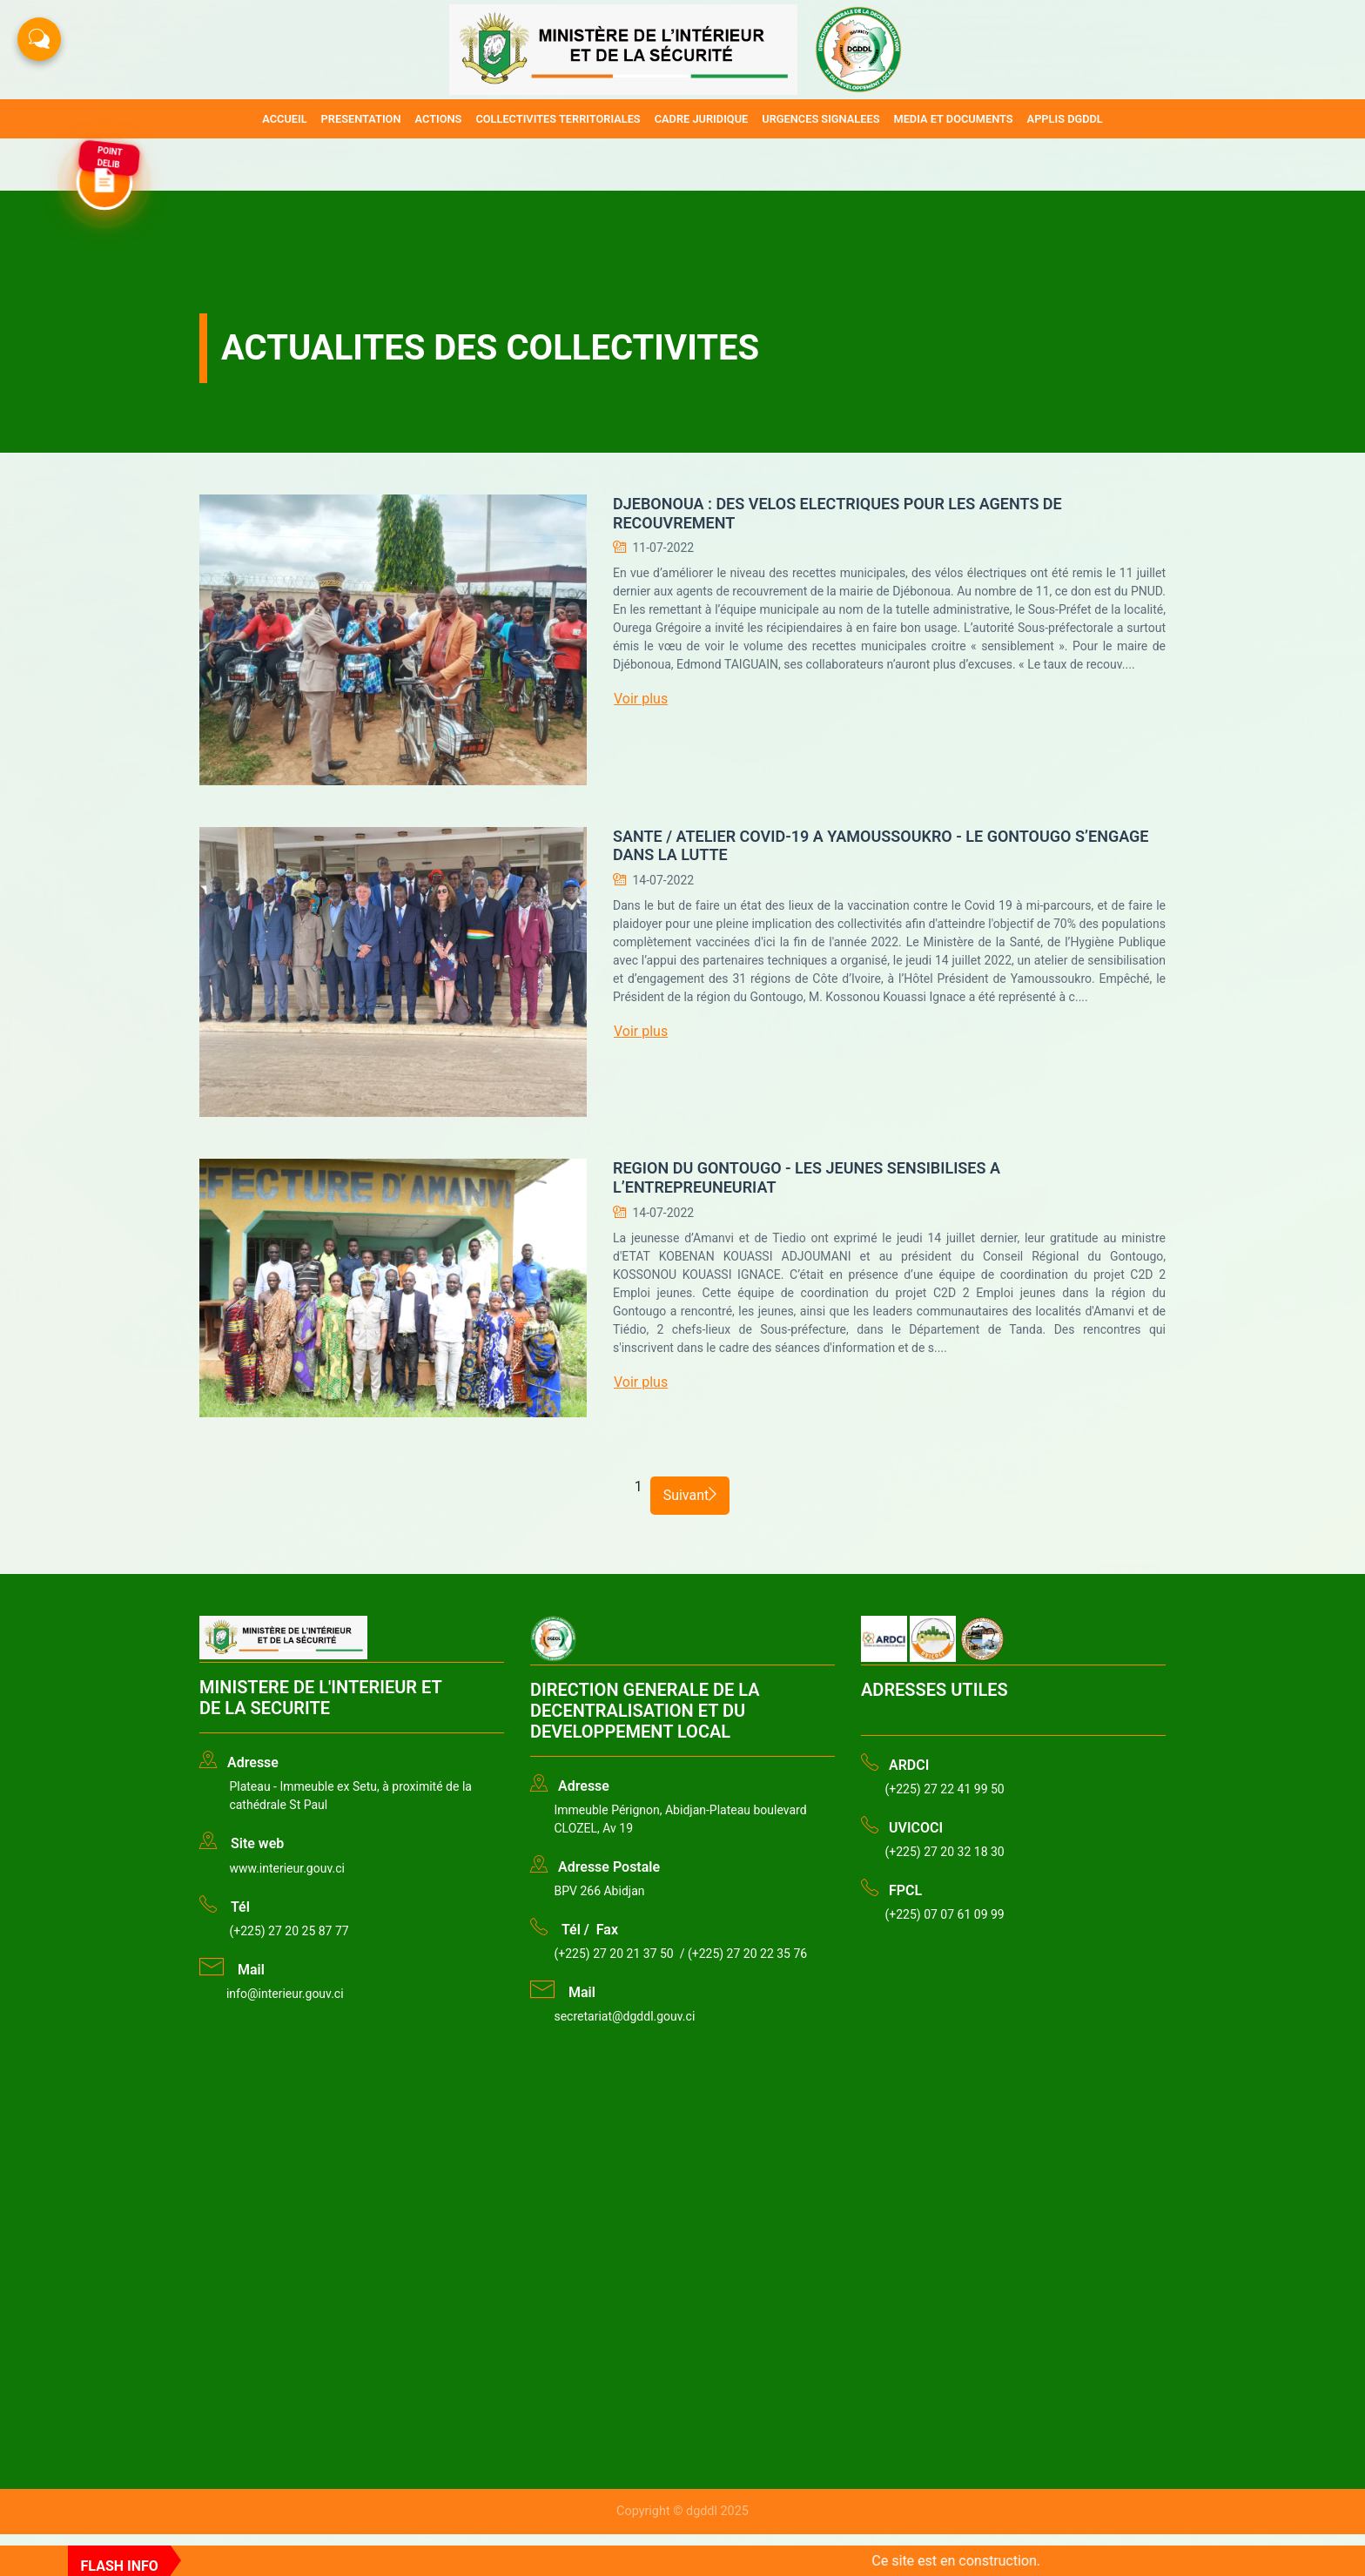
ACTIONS (438, 118)
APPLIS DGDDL (1065, 118)
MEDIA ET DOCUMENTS (952, 118)
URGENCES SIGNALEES (820, 118)
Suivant (690, 1495)
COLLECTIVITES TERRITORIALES (557, 118)
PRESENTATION (361, 118)
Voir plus (641, 698)
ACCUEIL (284, 118)
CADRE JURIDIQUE (702, 118)
